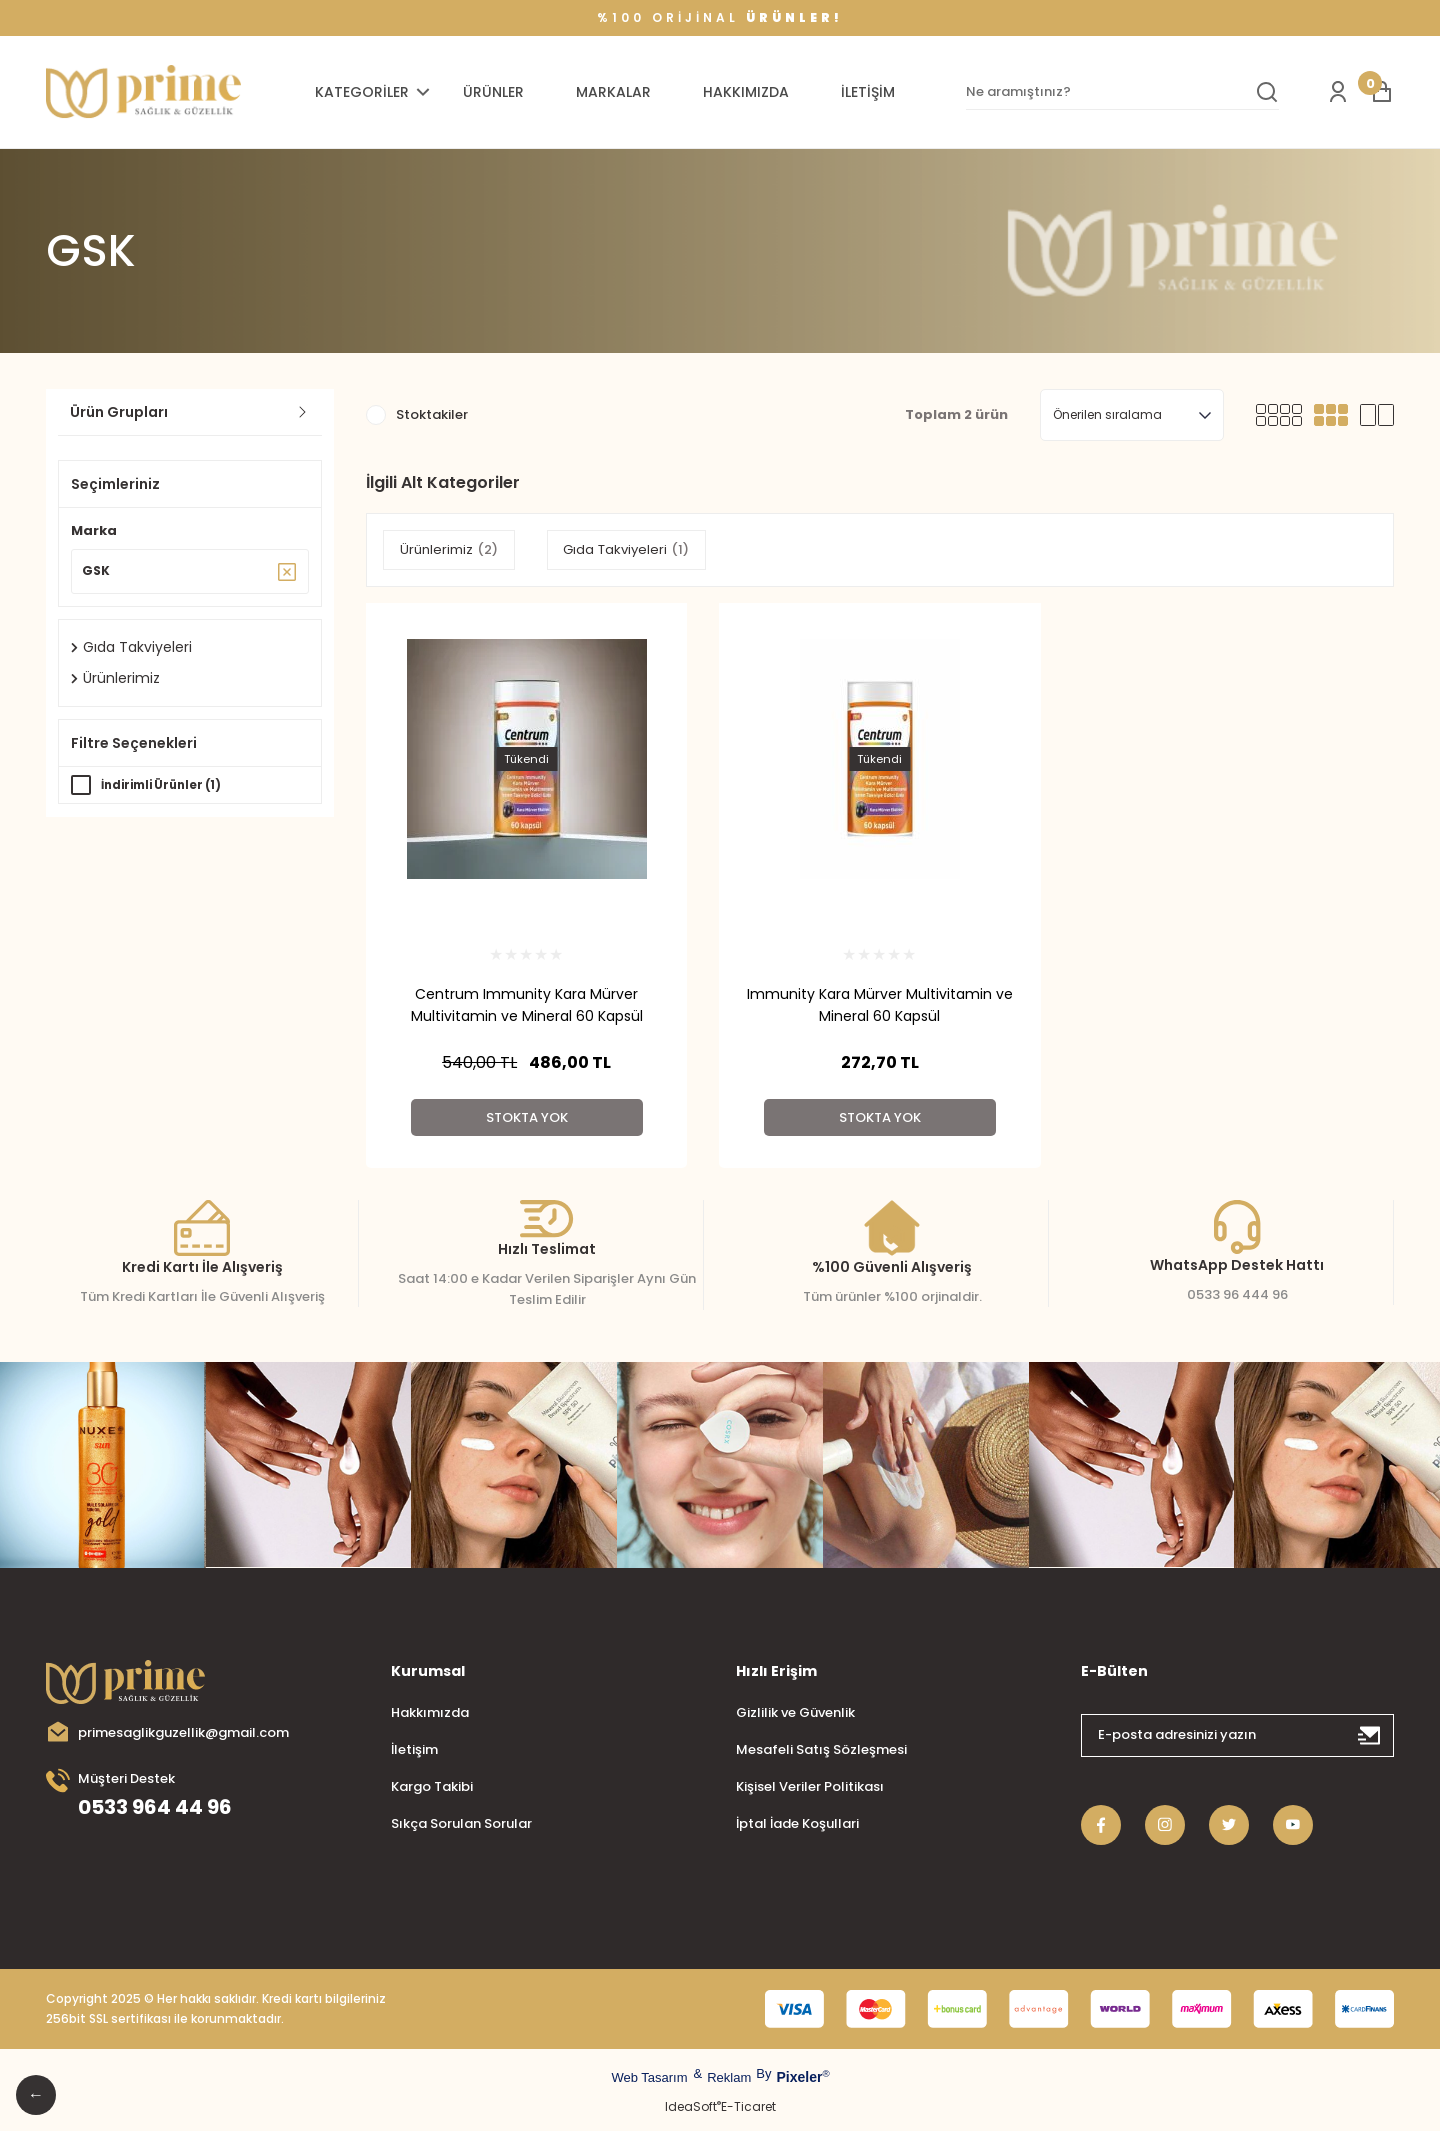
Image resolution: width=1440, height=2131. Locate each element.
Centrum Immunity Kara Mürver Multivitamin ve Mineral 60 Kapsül (527, 1005)
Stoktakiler (432, 414)
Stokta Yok (527, 1118)
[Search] (1122, 92)
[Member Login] (1338, 92)
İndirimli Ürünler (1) (167, 789)
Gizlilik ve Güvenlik (795, 1712)
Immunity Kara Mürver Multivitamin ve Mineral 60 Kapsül (880, 1005)
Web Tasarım (649, 2077)
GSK (91, 251)
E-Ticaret (748, 2106)
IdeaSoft (693, 2106)
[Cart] (1382, 92)
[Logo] (143, 92)
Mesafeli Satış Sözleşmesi (821, 1749)
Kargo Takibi (432, 1786)
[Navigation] (375, 92)
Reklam (729, 2077)
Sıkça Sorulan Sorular (461, 1823)
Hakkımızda (430, 1712)
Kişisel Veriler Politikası (810, 1786)
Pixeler (799, 2077)
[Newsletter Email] (1237, 1735)
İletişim (414, 1749)
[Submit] (1370, 1735)
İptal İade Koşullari (797, 1823)
